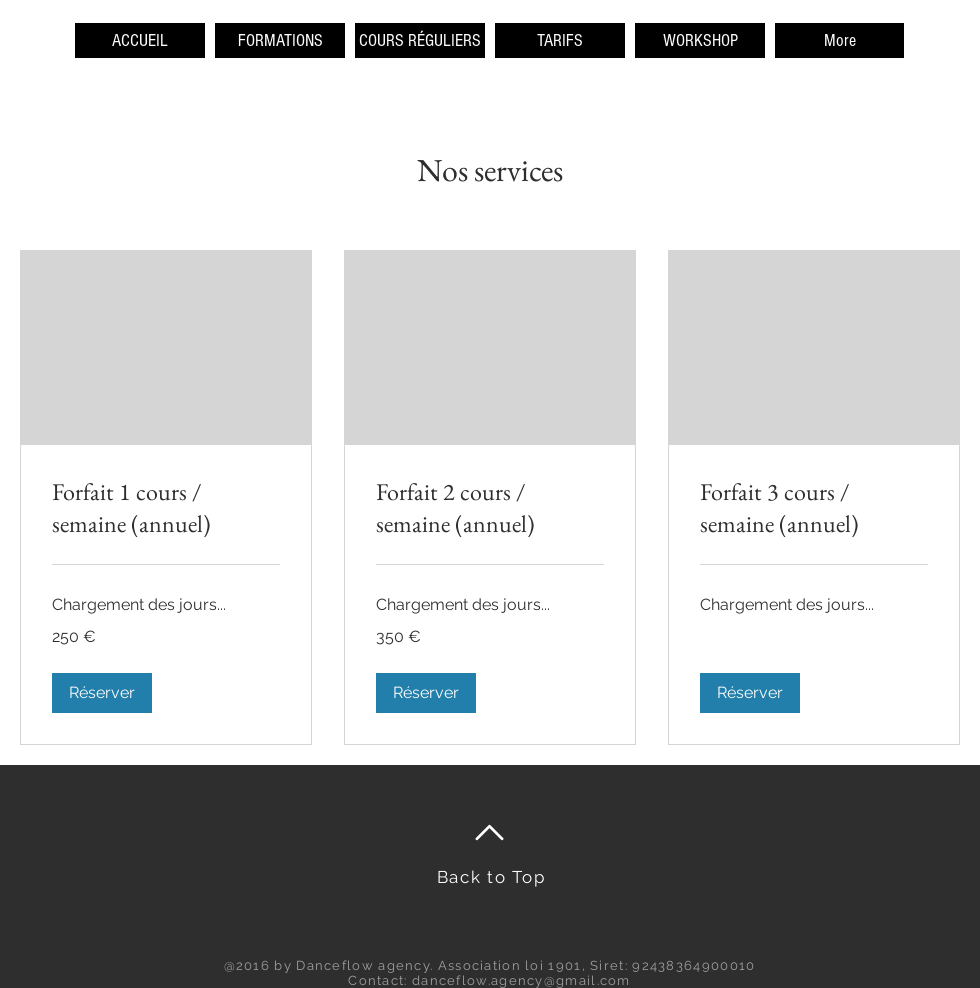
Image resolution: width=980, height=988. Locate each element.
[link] (166, 508)
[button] (102, 693)
